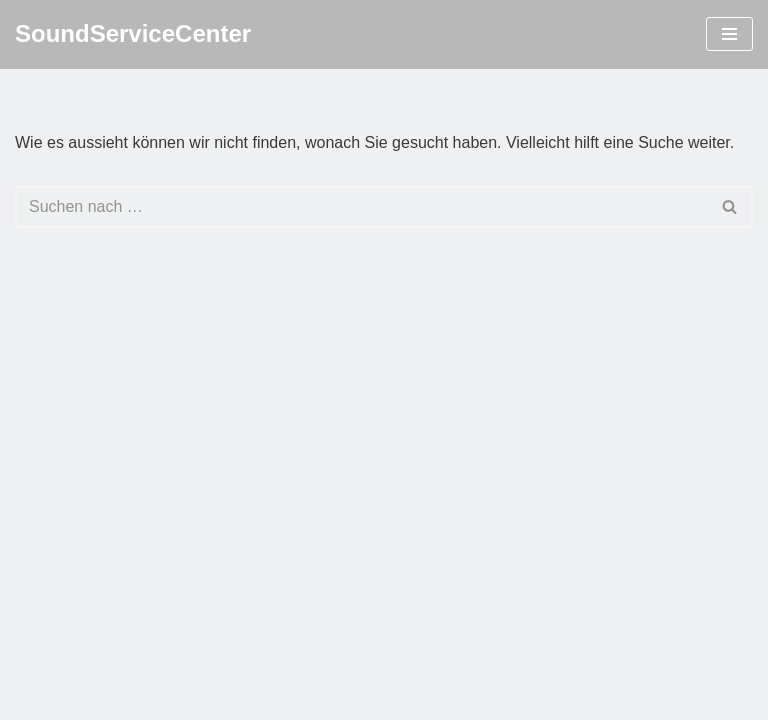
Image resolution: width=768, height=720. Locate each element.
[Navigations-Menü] (729, 34)
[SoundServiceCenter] (133, 34)
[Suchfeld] (361, 207)
